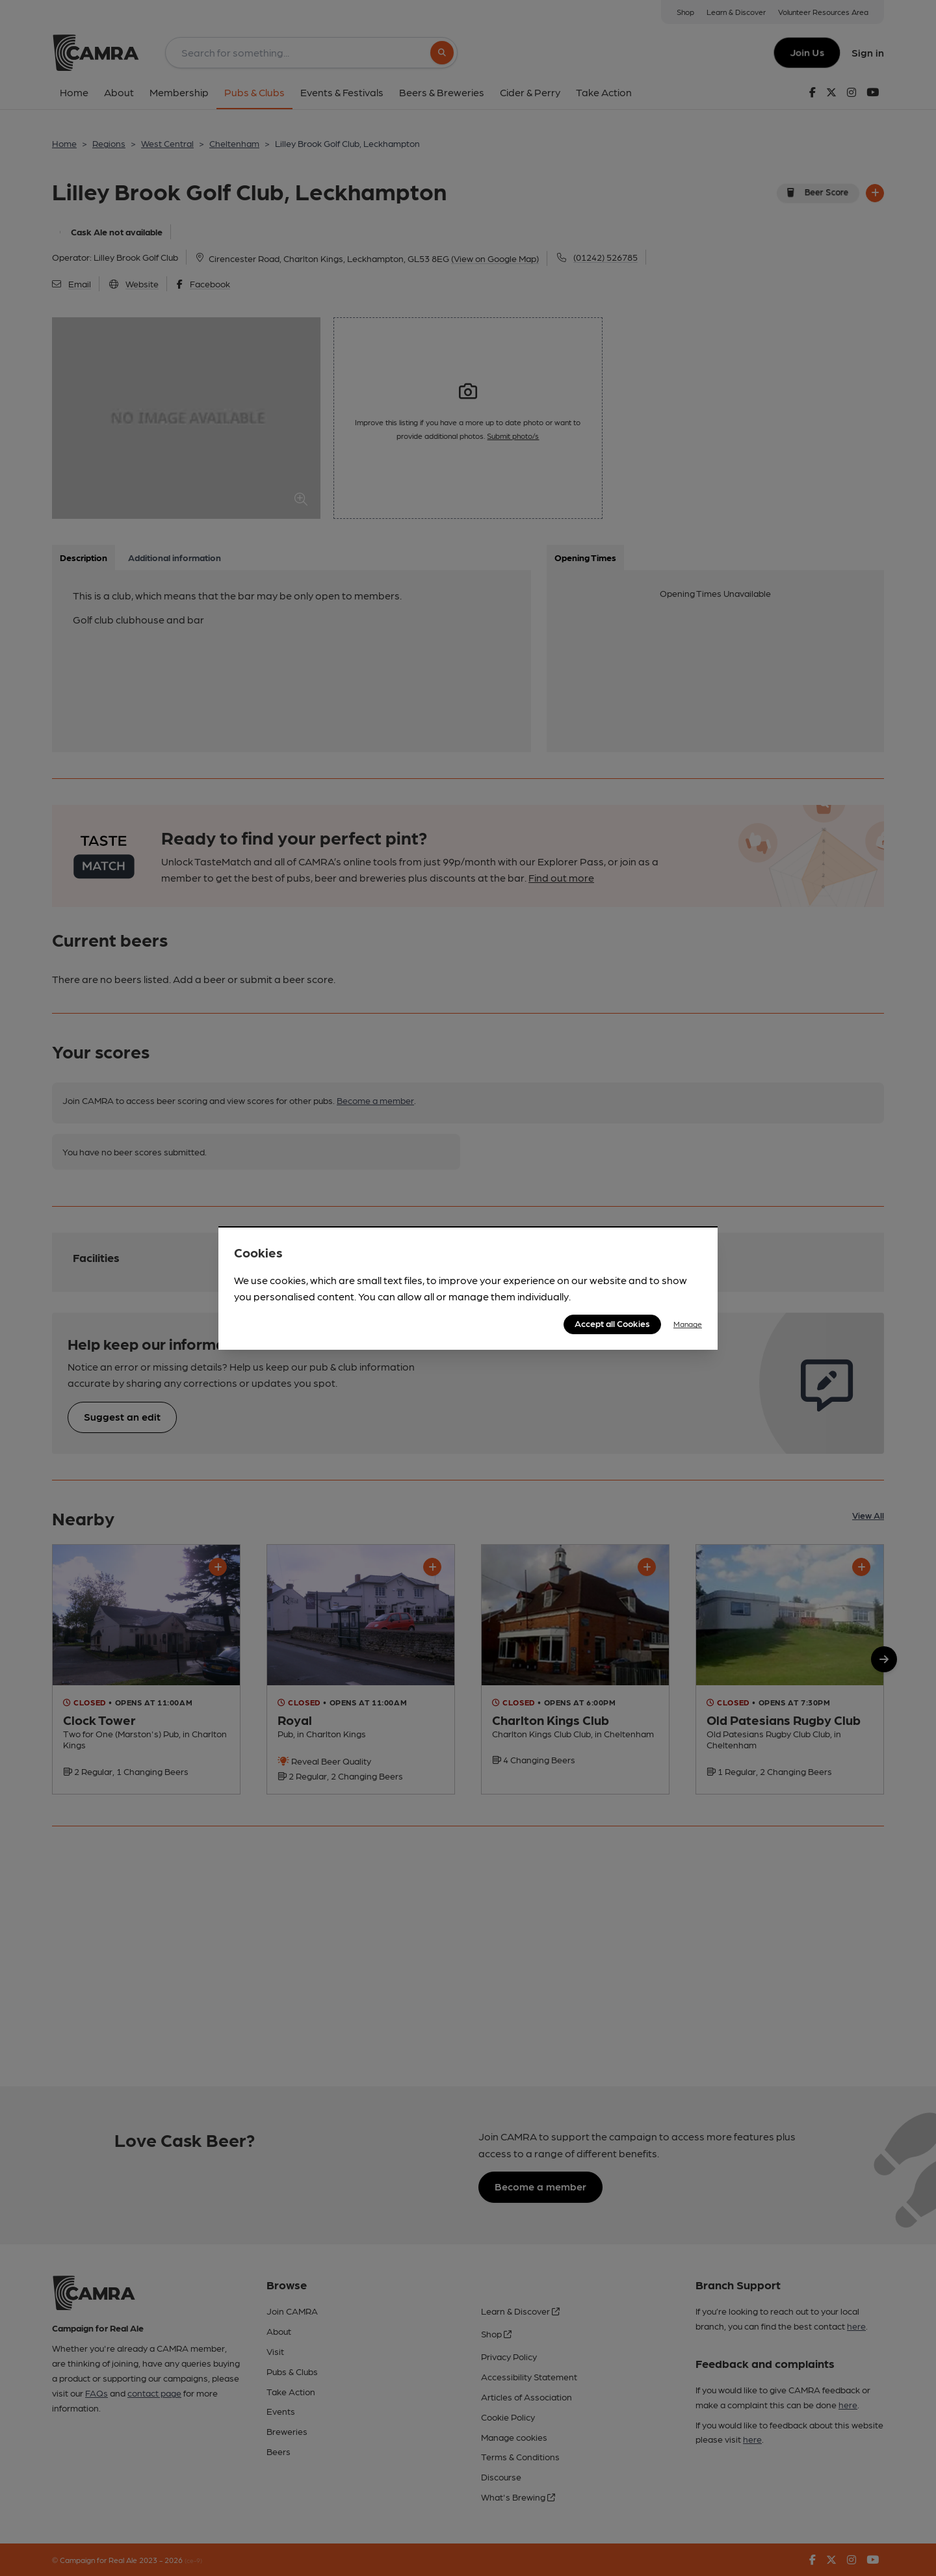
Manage (687, 1323)
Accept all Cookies (612, 1323)
